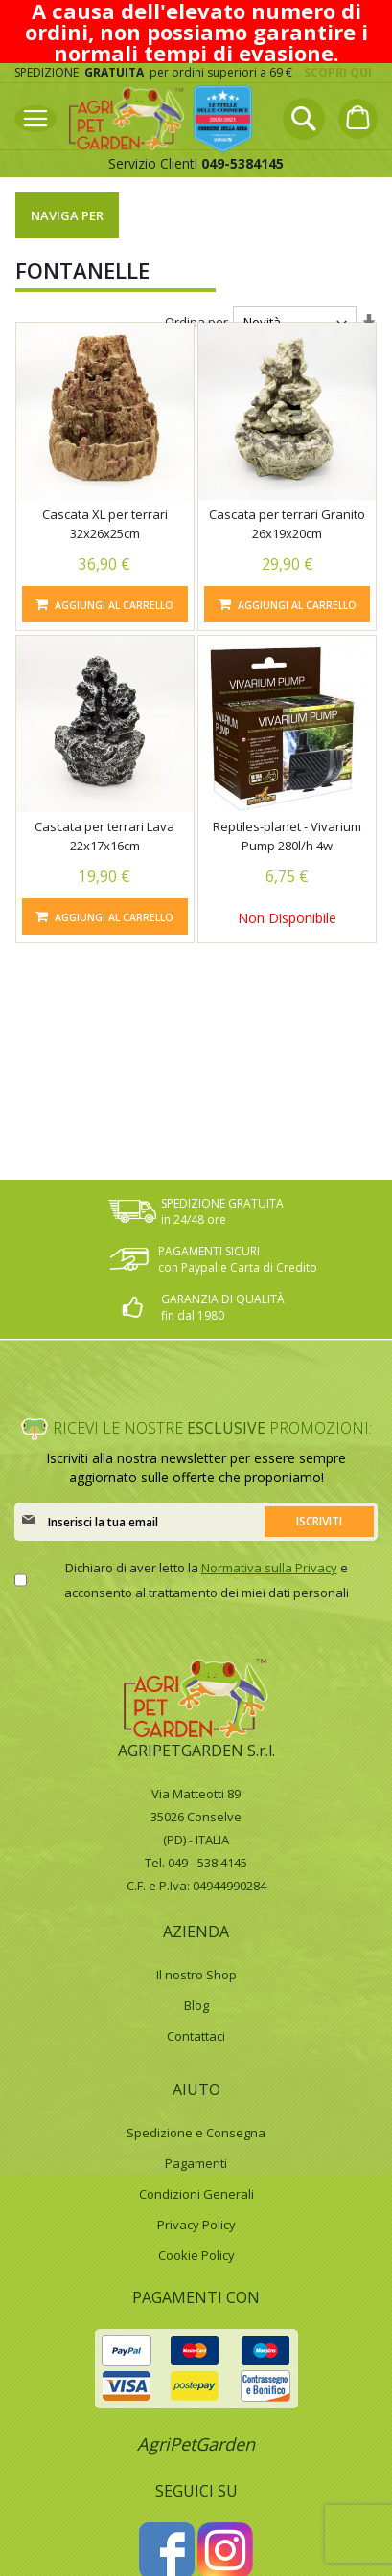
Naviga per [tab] (67, 215)
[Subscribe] (319, 1521)
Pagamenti (196, 2163)
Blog (196, 2005)
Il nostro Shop (196, 1974)
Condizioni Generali (196, 2194)
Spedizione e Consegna (196, 2132)
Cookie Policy (196, 2255)
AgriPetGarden (196, 2443)
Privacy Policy (196, 2224)
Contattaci (196, 2036)
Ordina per (196, 322)
